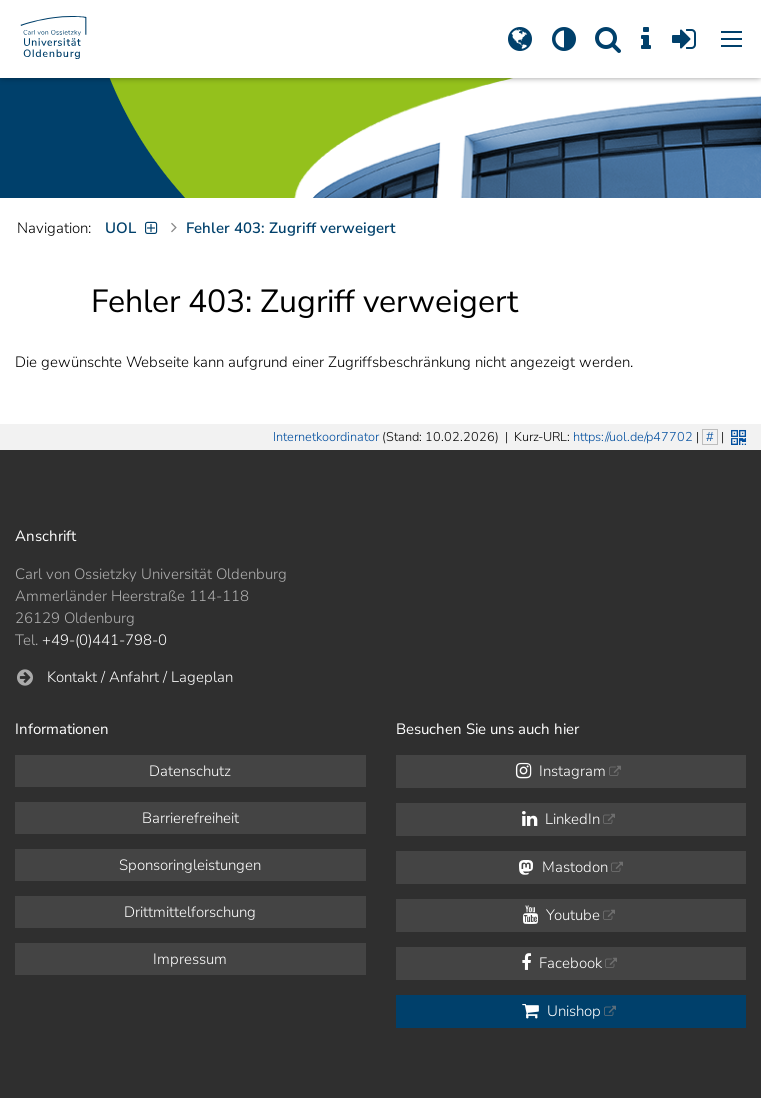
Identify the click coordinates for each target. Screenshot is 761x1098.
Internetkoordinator (326, 437)
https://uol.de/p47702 (633, 437)
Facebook (561, 963)
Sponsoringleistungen (190, 865)
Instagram (561, 771)
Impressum (190, 959)
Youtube (561, 915)
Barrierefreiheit (190, 818)
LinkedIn (561, 819)
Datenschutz (190, 771)
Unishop (561, 1011)
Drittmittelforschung (190, 912)
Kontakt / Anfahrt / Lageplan (140, 677)
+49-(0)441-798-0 (104, 640)
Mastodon (563, 867)
